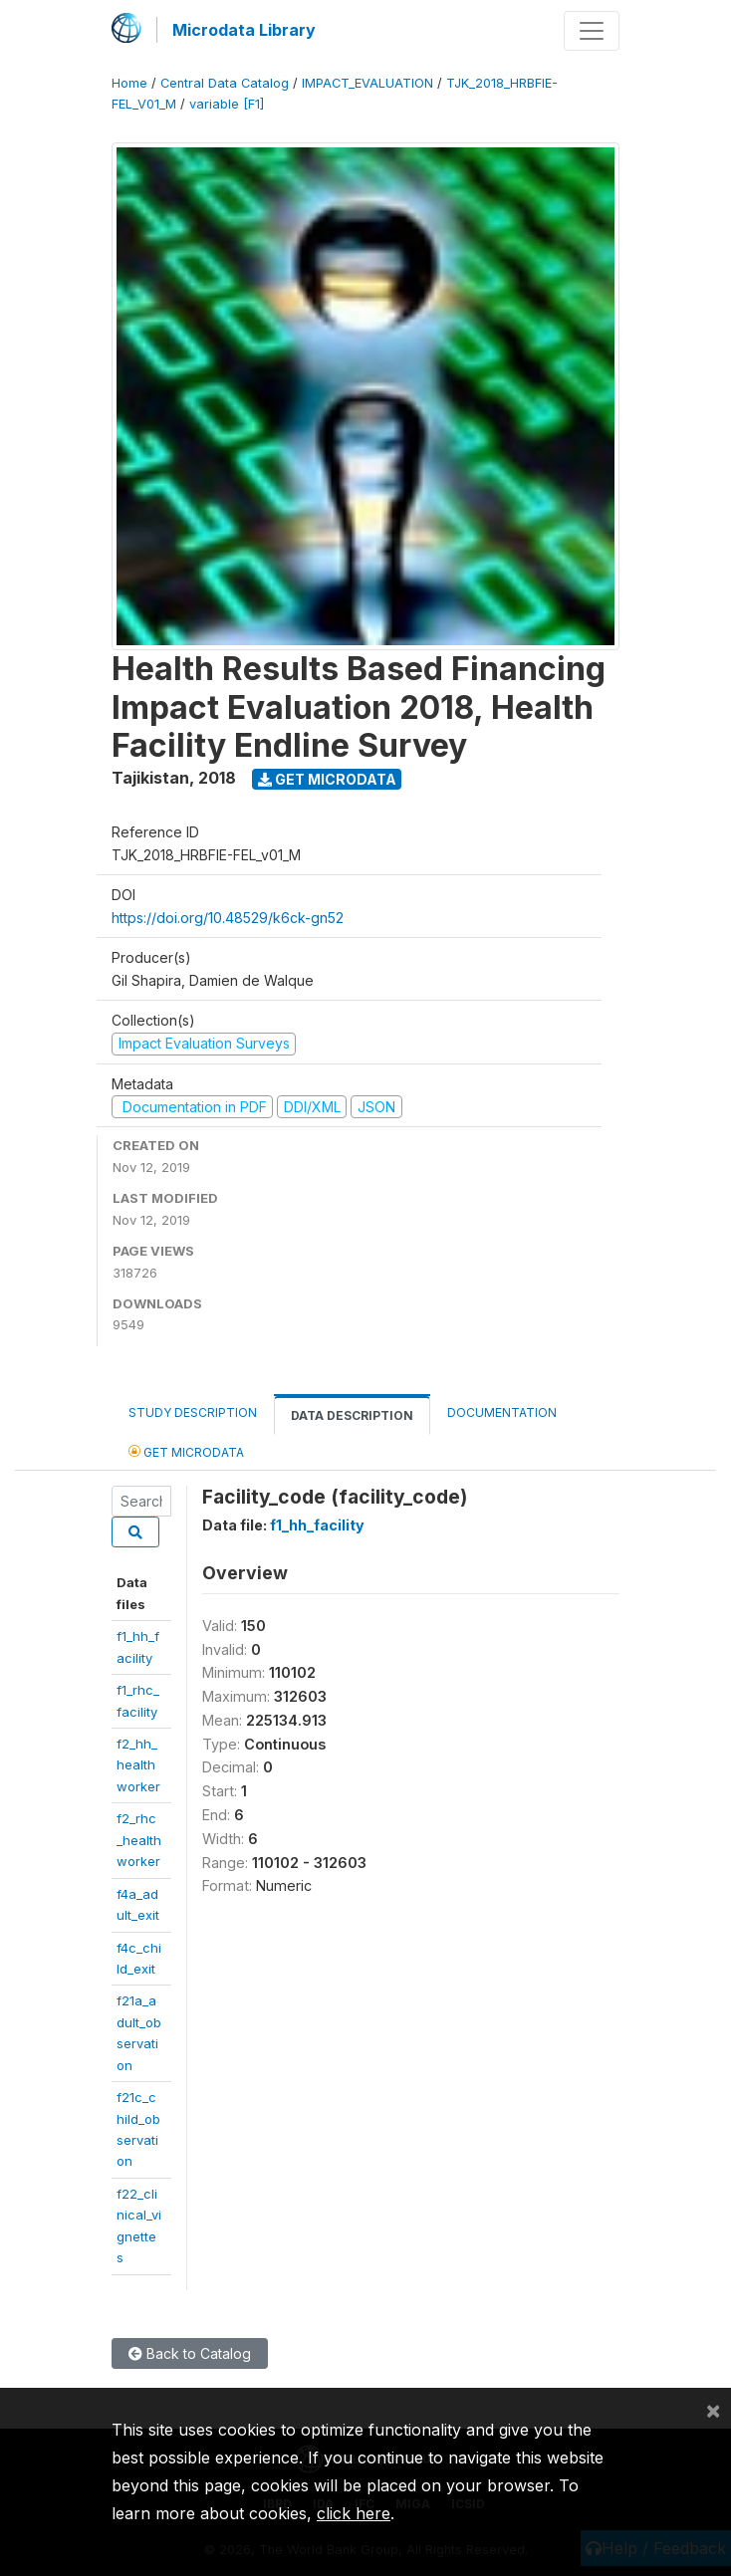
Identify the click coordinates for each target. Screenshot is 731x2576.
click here (353, 2513)
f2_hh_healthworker (138, 1765)
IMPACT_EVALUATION (367, 83)
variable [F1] (226, 104)
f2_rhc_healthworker (139, 1839)
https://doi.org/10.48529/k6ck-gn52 (228, 917)
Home (129, 83)
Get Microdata (327, 779)
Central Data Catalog (224, 83)
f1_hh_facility (317, 1525)
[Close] (713, 2410)
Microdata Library (244, 30)
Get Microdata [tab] (186, 1451)
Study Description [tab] (192, 1412)
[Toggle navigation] (591, 31)
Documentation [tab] (502, 1412)
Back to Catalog (189, 2353)
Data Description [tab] (352, 1415)
